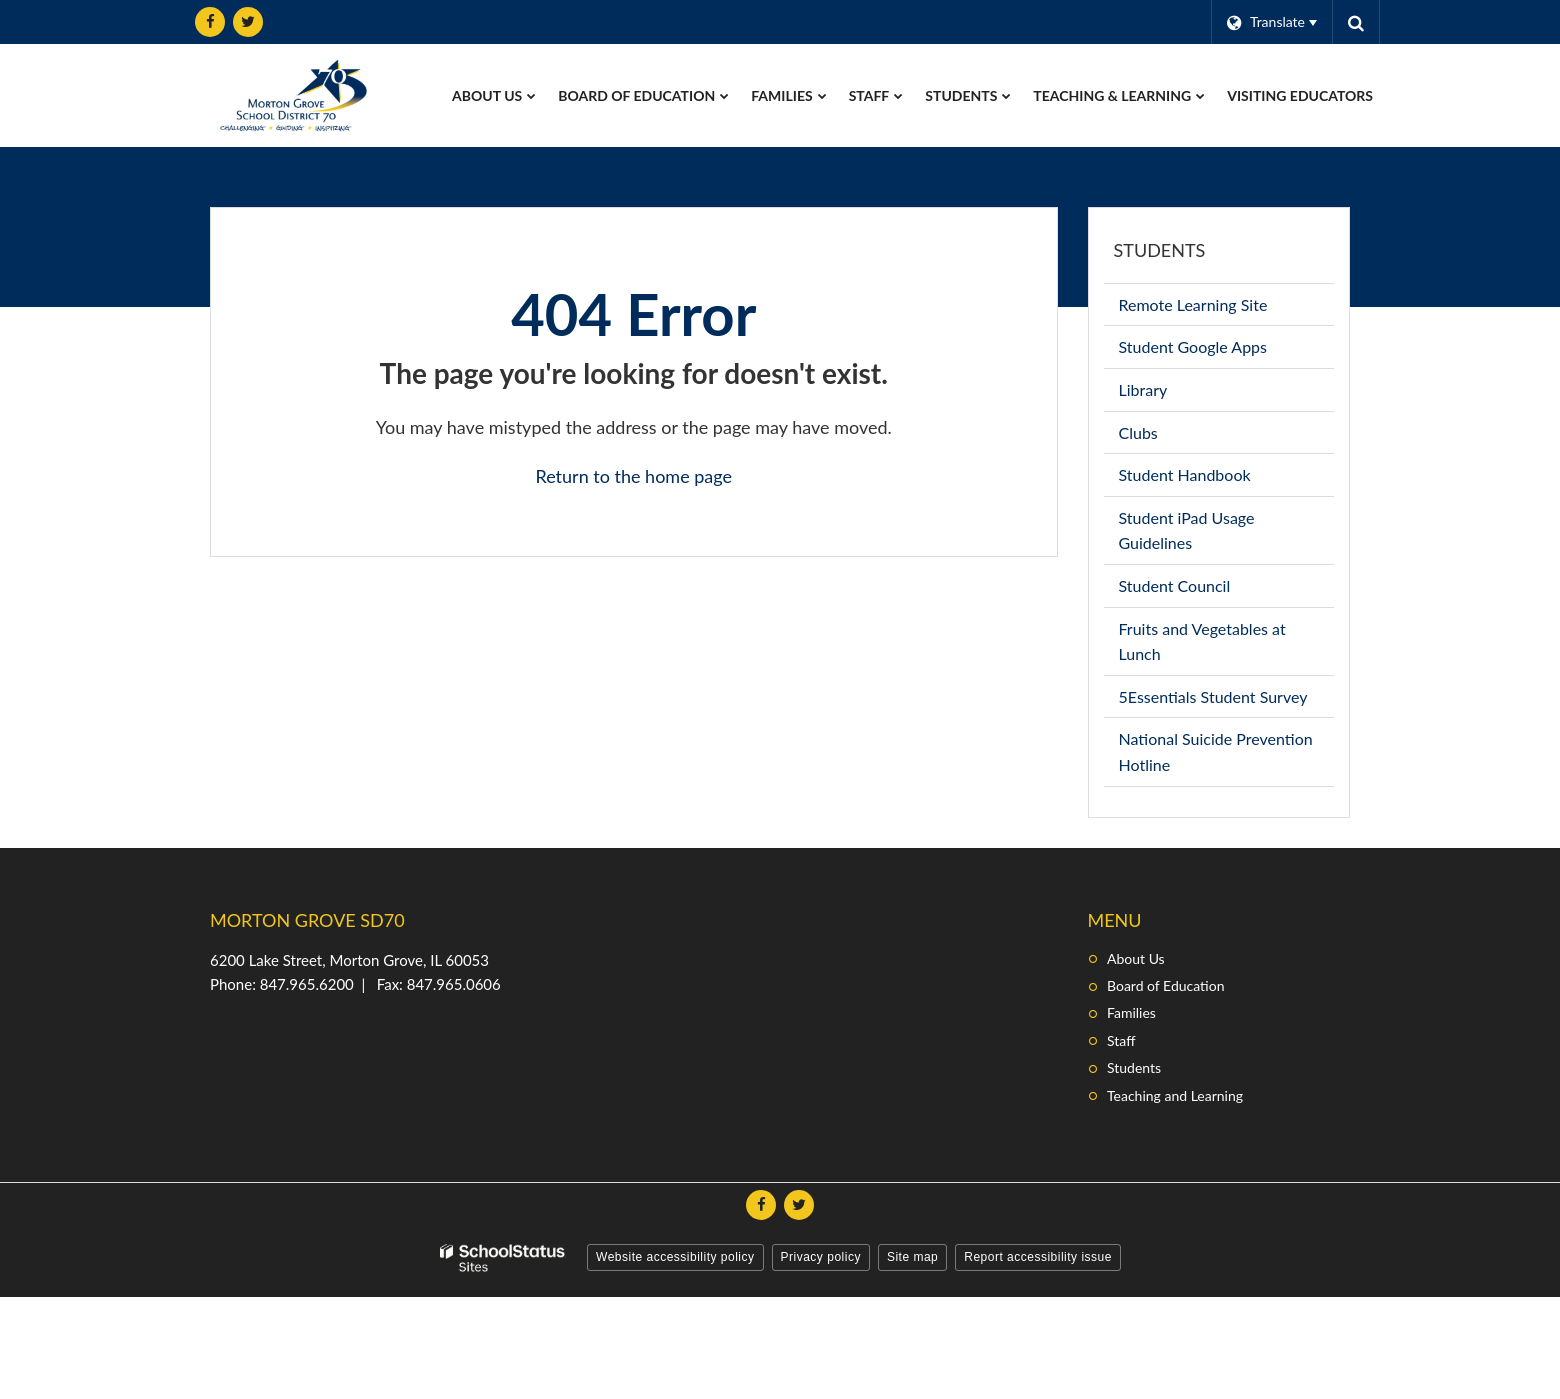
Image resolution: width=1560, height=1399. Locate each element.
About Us (1136, 958)
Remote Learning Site (1223, 308)
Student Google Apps (1222, 350)
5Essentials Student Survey (1227, 700)
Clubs (1168, 436)
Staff (1121, 1040)
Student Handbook (1214, 478)
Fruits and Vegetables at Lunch (1202, 647)
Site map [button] (912, 1257)
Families (1131, 1012)
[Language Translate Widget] (1271, 22)
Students (1160, 250)
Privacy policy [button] (821, 1257)
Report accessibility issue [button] (1038, 1257)
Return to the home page (633, 476)
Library (1173, 393)
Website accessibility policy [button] (675, 1257)
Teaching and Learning (1175, 1095)
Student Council (1204, 589)
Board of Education (1165, 985)
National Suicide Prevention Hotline (1216, 757)
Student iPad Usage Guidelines (1187, 536)
